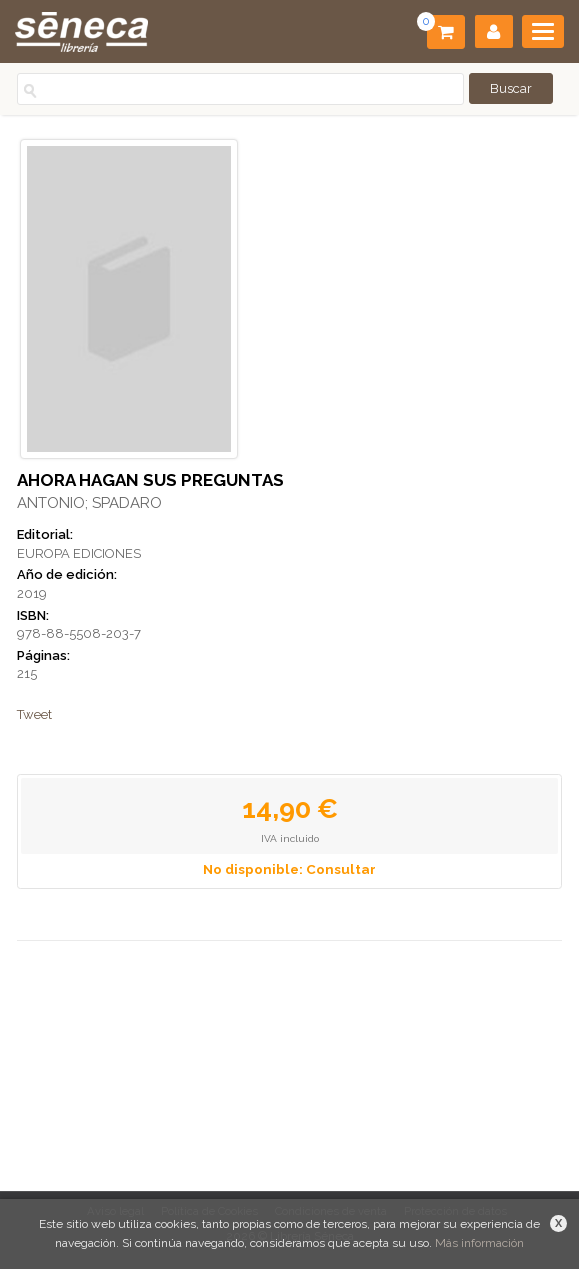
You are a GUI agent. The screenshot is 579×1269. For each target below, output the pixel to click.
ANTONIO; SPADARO (89, 503)
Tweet (34, 714)
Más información (479, 1243)
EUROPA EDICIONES (79, 553)
